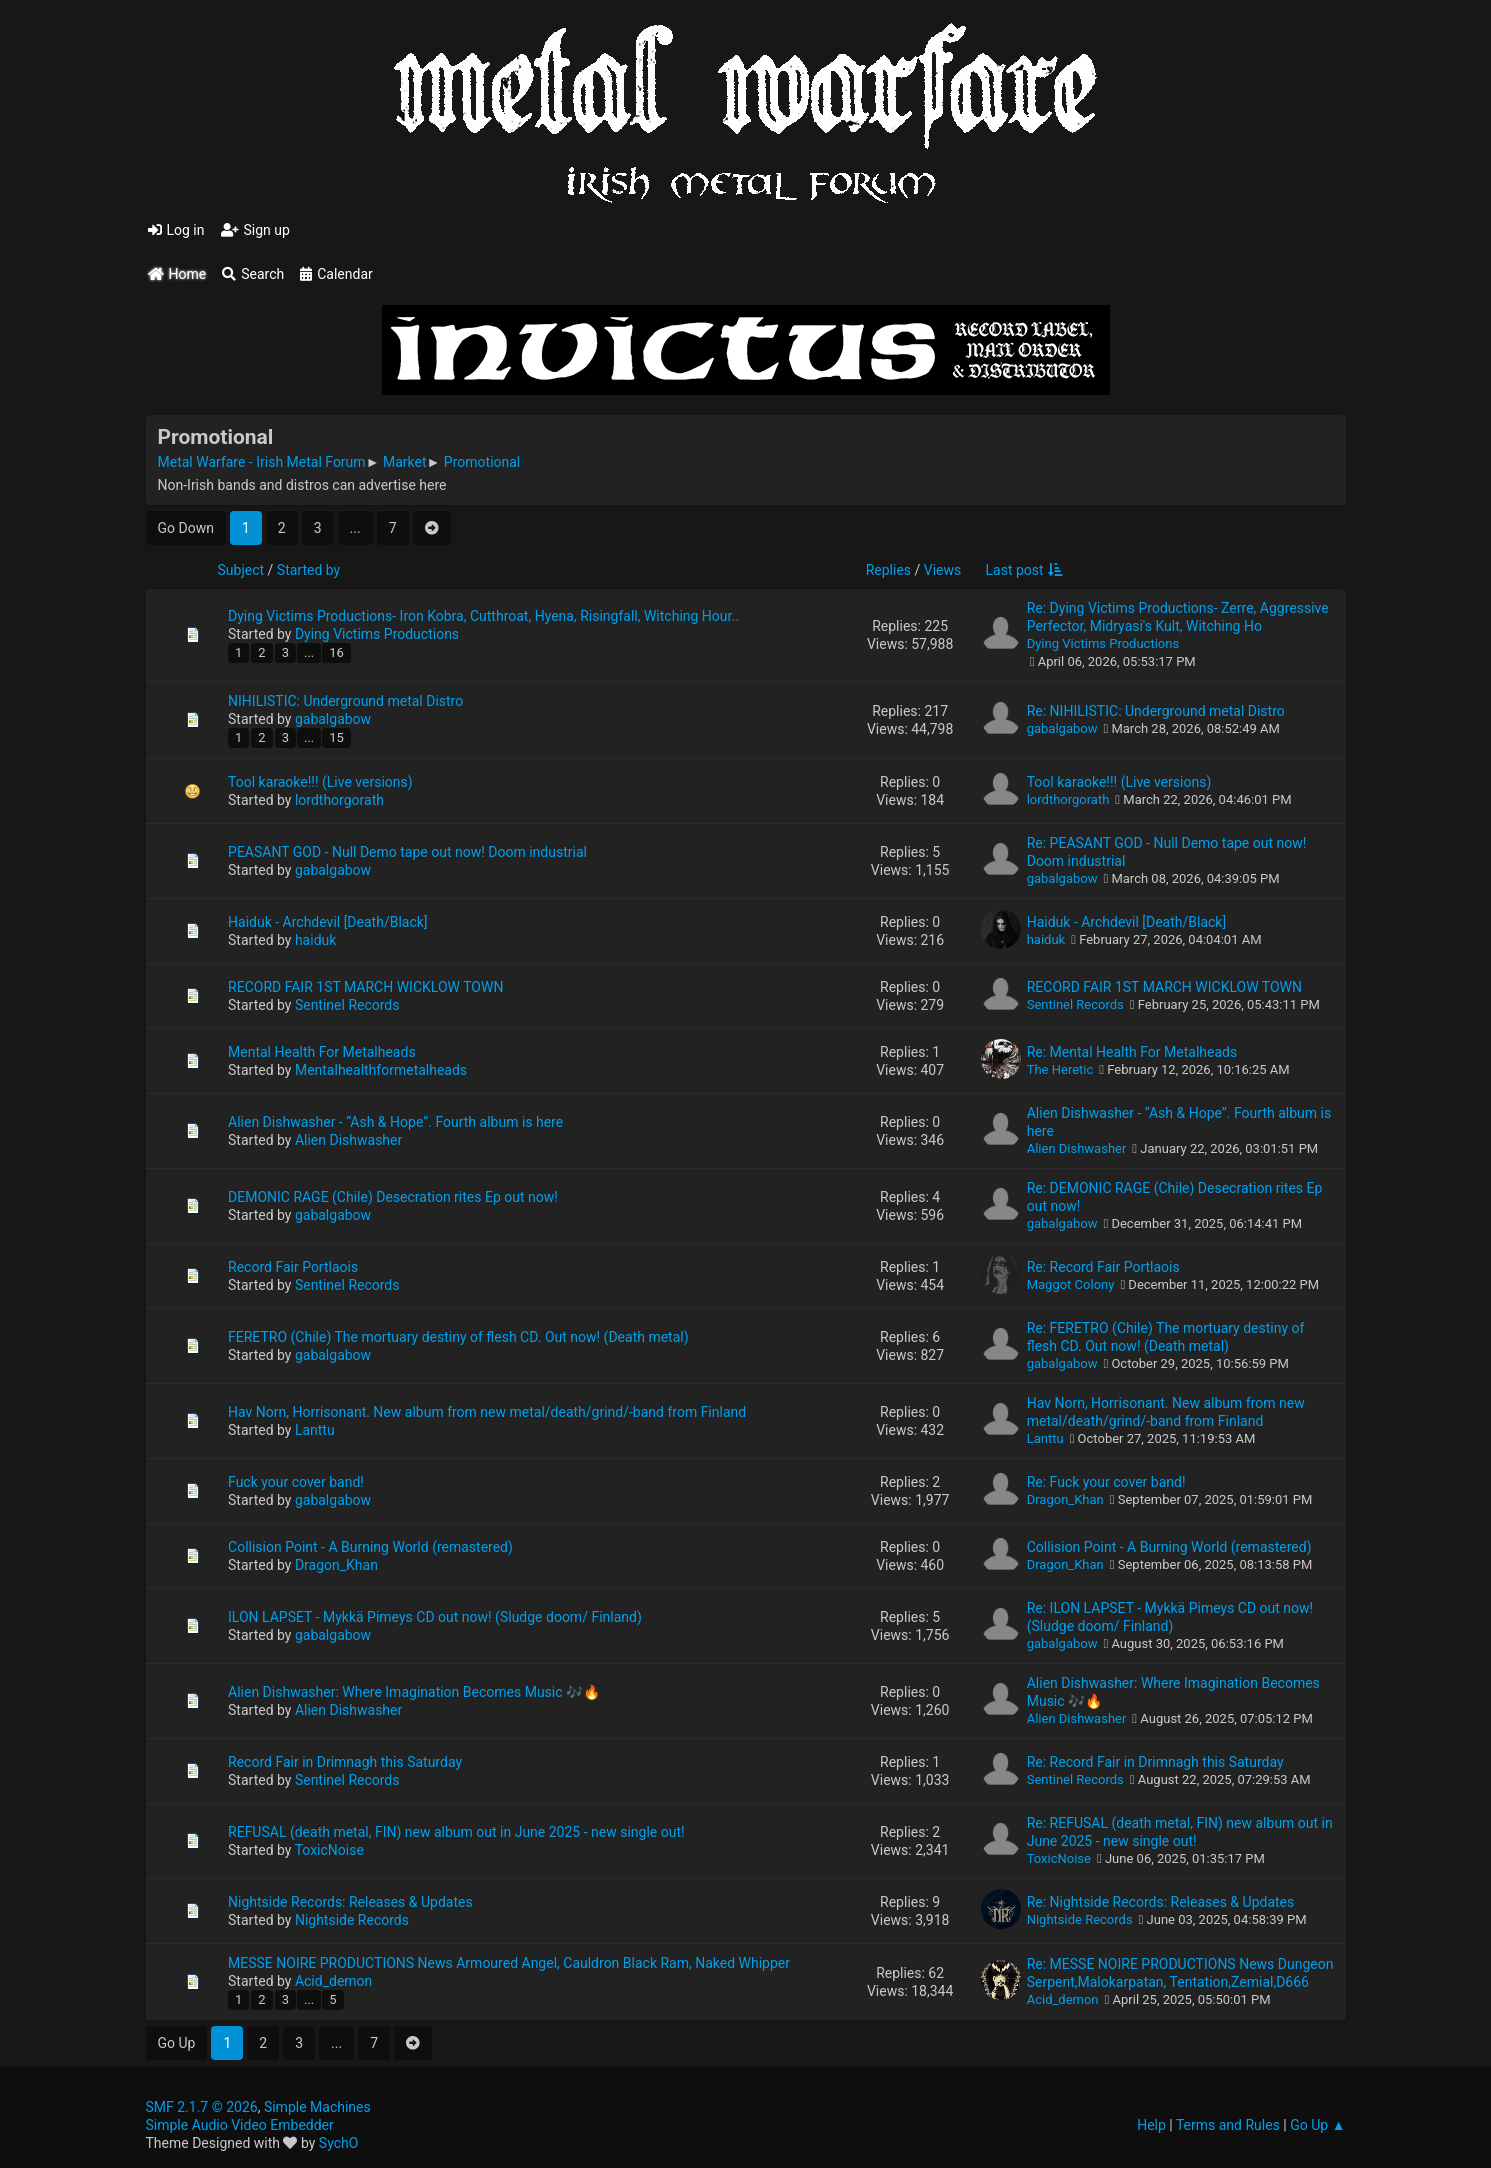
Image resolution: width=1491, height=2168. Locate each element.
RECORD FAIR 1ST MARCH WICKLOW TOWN (365, 987)
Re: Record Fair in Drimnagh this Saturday (1155, 1762)
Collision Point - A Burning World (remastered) (370, 1547)
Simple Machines (317, 2107)
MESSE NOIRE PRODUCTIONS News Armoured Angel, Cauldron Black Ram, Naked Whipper (509, 1963)
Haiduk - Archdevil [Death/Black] (328, 922)
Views (943, 570)
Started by (308, 570)
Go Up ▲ (1317, 2125)
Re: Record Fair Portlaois (1103, 1267)
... (355, 528)
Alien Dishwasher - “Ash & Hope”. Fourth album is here (395, 1122)
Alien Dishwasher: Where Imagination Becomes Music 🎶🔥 (414, 1692)
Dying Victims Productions (377, 634)
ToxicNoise (329, 1850)
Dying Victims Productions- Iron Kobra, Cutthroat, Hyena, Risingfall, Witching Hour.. (483, 616)
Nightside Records (352, 1920)
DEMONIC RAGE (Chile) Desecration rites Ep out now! (393, 1197)
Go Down (186, 528)
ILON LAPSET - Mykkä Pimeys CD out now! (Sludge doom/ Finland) (435, 1617)
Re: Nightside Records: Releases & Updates (1161, 1902)
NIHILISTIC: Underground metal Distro (345, 701)
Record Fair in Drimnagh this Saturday (345, 1762)
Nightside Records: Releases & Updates (350, 1902)
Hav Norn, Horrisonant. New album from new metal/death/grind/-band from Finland (487, 1412)
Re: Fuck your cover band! (1106, 1482)
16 (336, 652)
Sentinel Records (347, 1005)
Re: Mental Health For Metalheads (1132, 1052)
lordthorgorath (339, 800)
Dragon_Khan (1065, 1499)
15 (336, 737)
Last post (1024, 570)
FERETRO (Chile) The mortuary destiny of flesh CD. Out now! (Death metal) (458, 1337)
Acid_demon (333, 1981)
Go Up (177, 2043)
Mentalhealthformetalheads (381, 1070)
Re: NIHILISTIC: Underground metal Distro (1156, 711)
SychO (339, 2143)
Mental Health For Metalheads (322, 1052)
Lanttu (315, 1430)
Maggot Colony (1071, 1284)
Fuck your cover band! (296, 1482)
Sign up (255, 230)
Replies (888, 570)
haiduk (315, 940)
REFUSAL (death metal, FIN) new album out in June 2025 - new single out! (456, 1832)
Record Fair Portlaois (293, 1267)
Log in (176, 230)
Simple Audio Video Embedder (240, 2125)
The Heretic (1060, 1069)
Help (1151, 2125)
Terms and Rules (1228, 2125)
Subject (241, 570)
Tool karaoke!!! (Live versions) (320, 782)
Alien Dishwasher (348, 1140)
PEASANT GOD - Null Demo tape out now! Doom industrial (407, 852)
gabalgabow (333, 719)
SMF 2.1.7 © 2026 (202, 2107)
